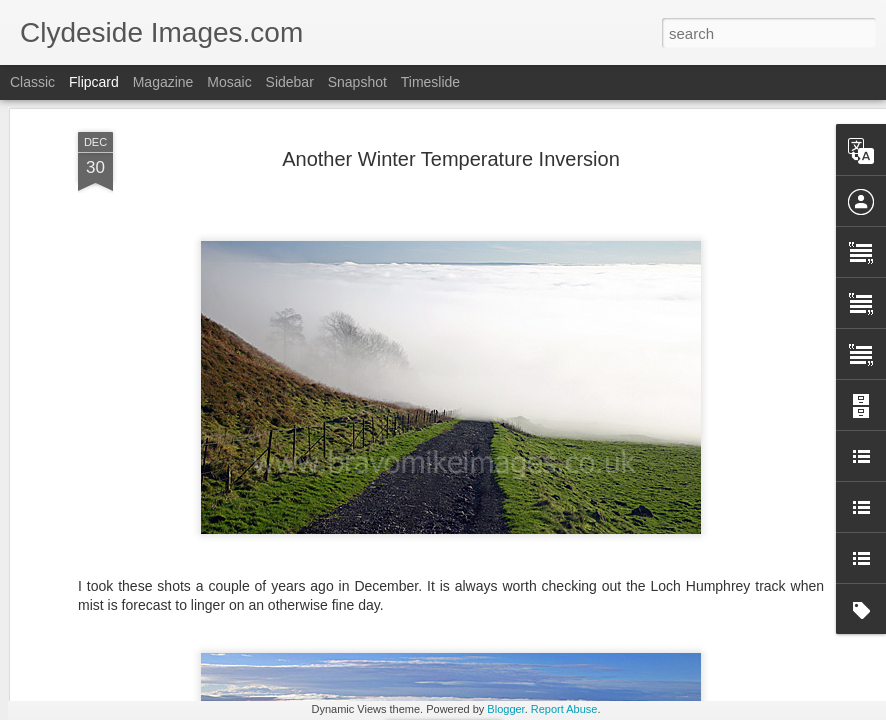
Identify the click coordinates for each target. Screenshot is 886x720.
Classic (32, 82)
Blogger (505, 709)
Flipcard (94, 82)
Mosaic (229, 82)
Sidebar (290, 82)
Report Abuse (564, 709)
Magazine (163, 82)
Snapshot (357, 82)
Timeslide (430, 82)
